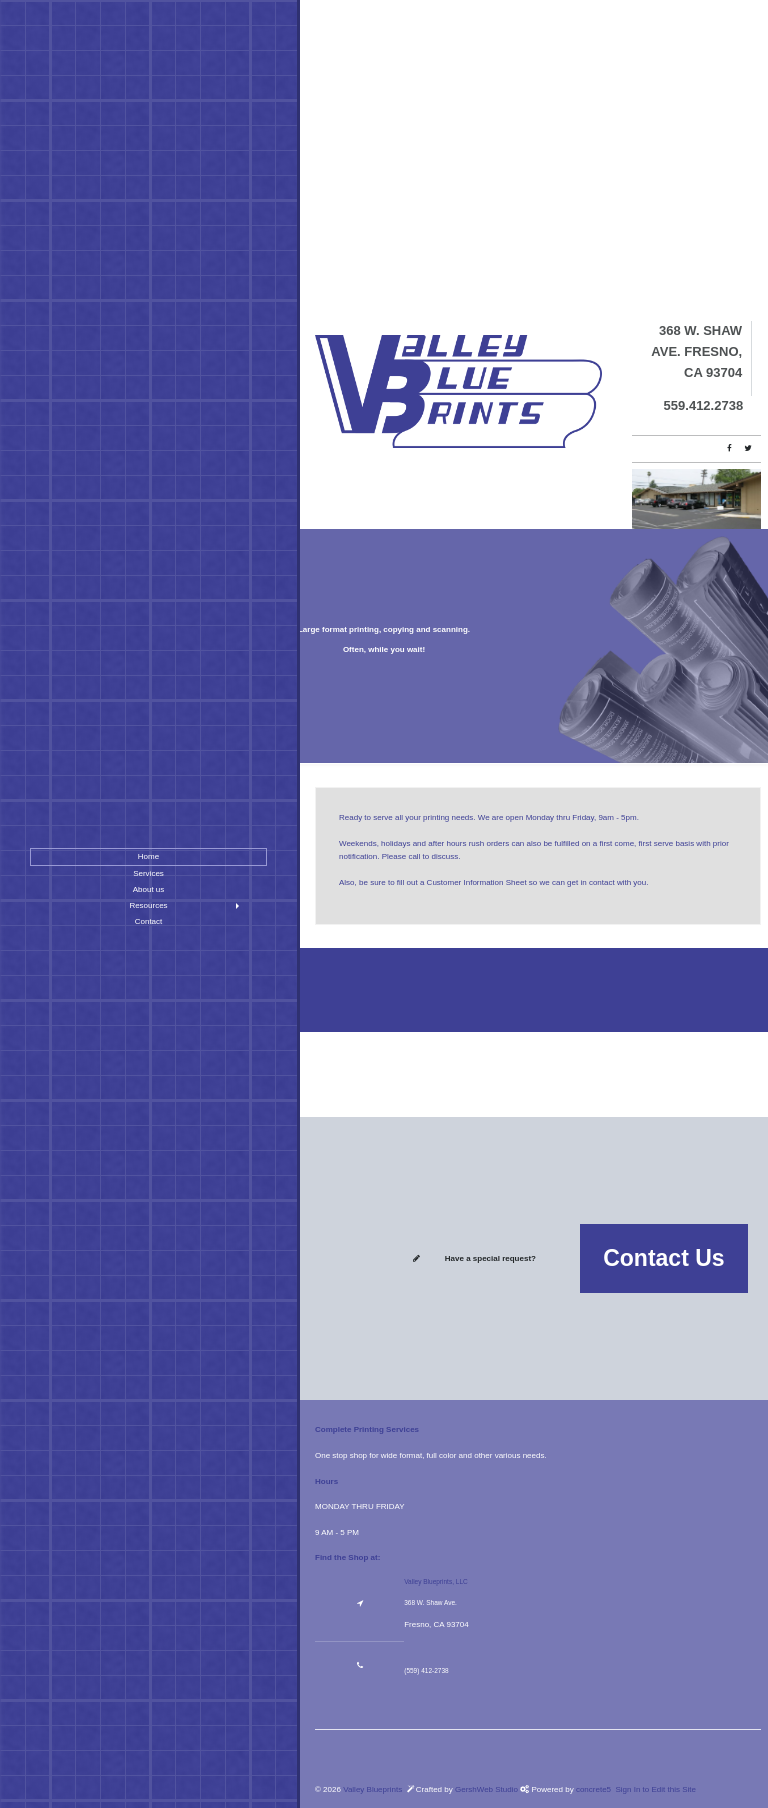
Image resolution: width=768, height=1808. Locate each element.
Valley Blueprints (372, 1789)
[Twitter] (747, 448)
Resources (148, 905)
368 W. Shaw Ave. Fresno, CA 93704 (696, 351)
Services (148, 873)
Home (148, 856)
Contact (149, 921)
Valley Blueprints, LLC (435, 1581)
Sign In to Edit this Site (654, 1789)
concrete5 (593, 1789)
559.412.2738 (704, 405)
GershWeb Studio (487, 1789)
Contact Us (663, 1258)
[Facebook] (729, 448)
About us (149, 889)
